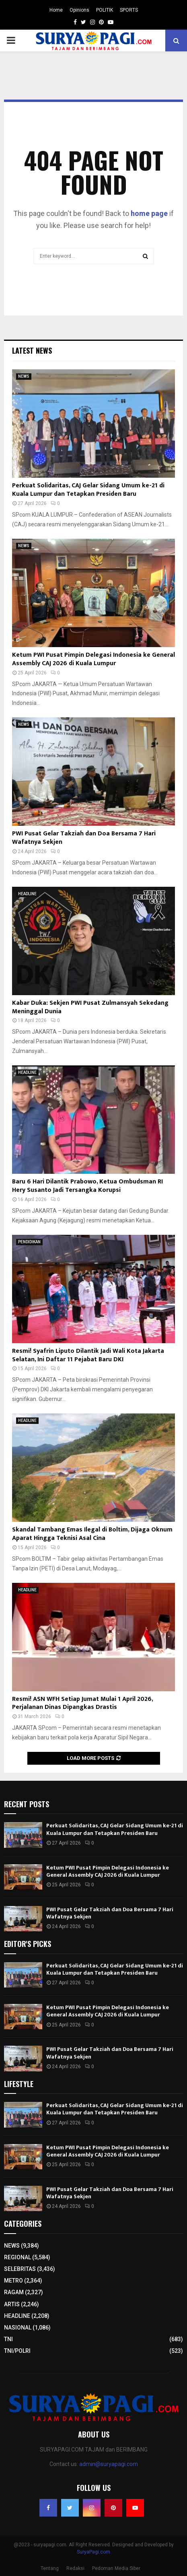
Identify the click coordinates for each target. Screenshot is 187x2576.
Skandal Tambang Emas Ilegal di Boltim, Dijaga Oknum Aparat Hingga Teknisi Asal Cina (92, 1534)
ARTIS (12, 2304)
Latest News (32, 350)
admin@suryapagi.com (108, 2464)
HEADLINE (27, 894)
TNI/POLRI (17, 2351)
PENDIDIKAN (29, 1242)
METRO (13, 2280)
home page (149, 213)
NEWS (23, 376)
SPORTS (129, 10)
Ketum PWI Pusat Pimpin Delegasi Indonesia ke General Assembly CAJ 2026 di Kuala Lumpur (93, 659)
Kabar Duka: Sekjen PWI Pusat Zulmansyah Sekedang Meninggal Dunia (90, 1007)
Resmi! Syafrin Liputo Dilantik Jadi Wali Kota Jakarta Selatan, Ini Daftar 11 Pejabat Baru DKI (88, 1355)
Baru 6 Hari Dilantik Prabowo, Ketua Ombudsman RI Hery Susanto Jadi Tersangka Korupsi (87, 1185)
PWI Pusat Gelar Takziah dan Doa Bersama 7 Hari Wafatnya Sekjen (84, 837)
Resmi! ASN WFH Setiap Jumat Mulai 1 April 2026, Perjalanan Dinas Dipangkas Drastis (82, 1703)
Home (56, 10)
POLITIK (104, 10)
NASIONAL (17, 2327)
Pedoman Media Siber (116, 2568)
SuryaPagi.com (93, 2552)
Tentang (50, 2568)
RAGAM (14, 2292)
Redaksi (75, 2568)
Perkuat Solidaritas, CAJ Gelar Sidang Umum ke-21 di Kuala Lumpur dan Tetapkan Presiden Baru (88, 489)
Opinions (79, 10)
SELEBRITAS (20, 2269)
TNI (8, 2339)
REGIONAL (17, 2257)
